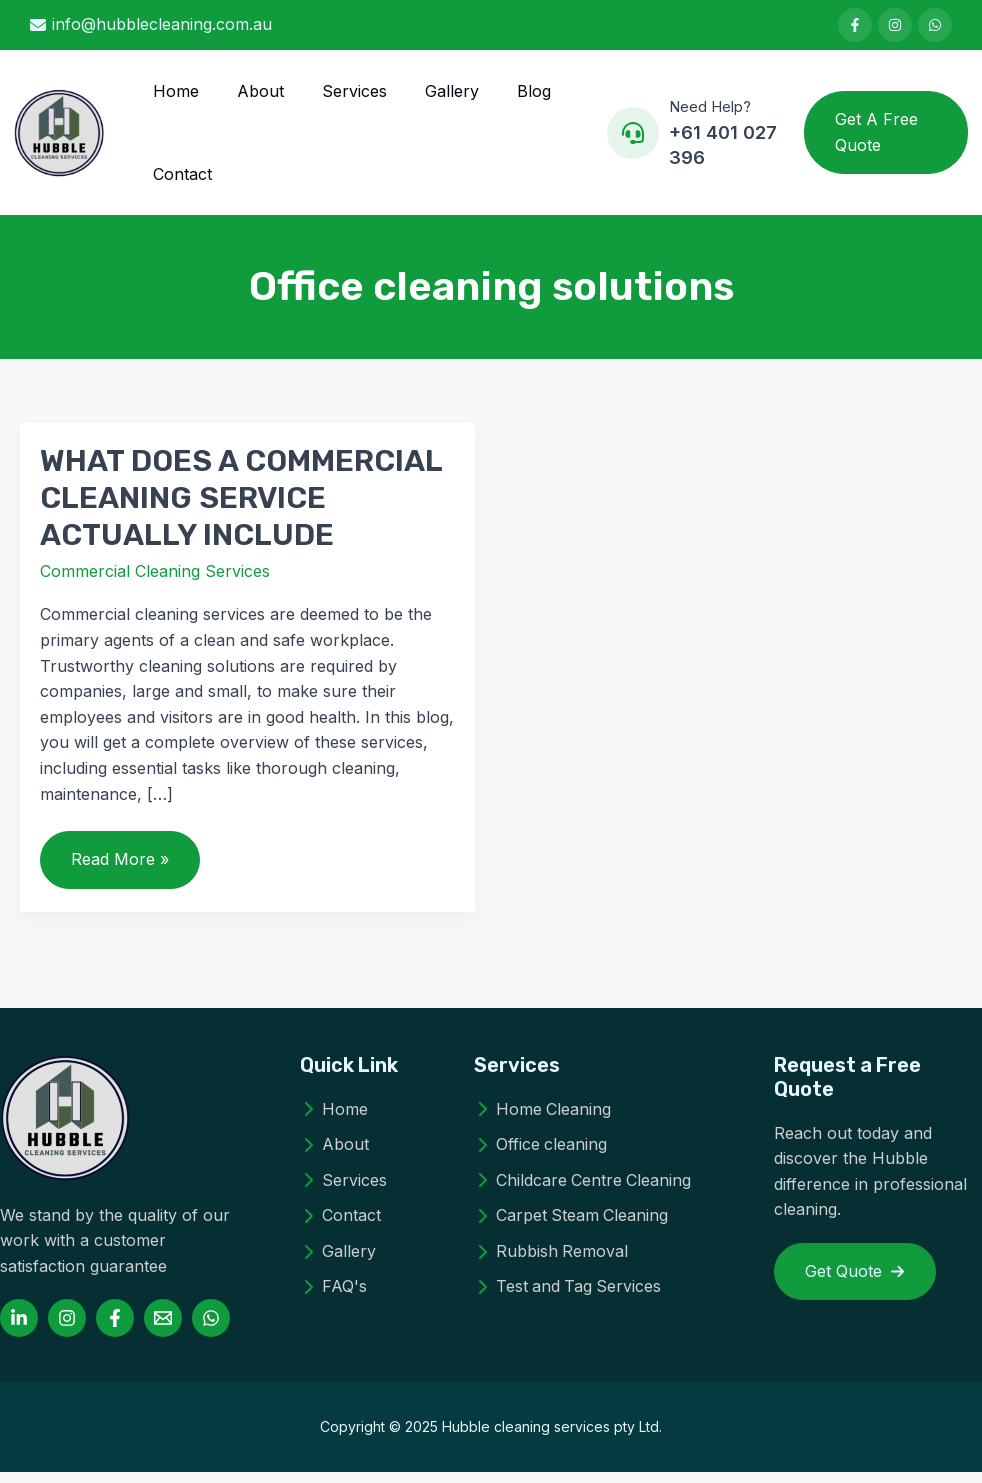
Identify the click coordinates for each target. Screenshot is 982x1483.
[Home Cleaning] (543, 1120)
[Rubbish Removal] (551, 1263)
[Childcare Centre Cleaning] (583, 1191)
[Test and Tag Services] (569, 1298)
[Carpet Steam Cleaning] (572, 1227)
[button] (883, 137)
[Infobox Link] (689, 138)
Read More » (125, 878)
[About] (334, 1156)
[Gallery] (338, 1263)
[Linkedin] (19, 1329)
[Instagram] (67, 1329)
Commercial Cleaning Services (155, 582)
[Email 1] (163, 1329)
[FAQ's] (333, 1298)
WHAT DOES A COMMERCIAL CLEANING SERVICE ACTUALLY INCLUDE (241, 509)
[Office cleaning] (541, 1156)
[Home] (334, 1120)
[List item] (855, 25)
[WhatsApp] (211, 1329)
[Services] (343, 1191)
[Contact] (340, 1227)
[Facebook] (115, 1329)
